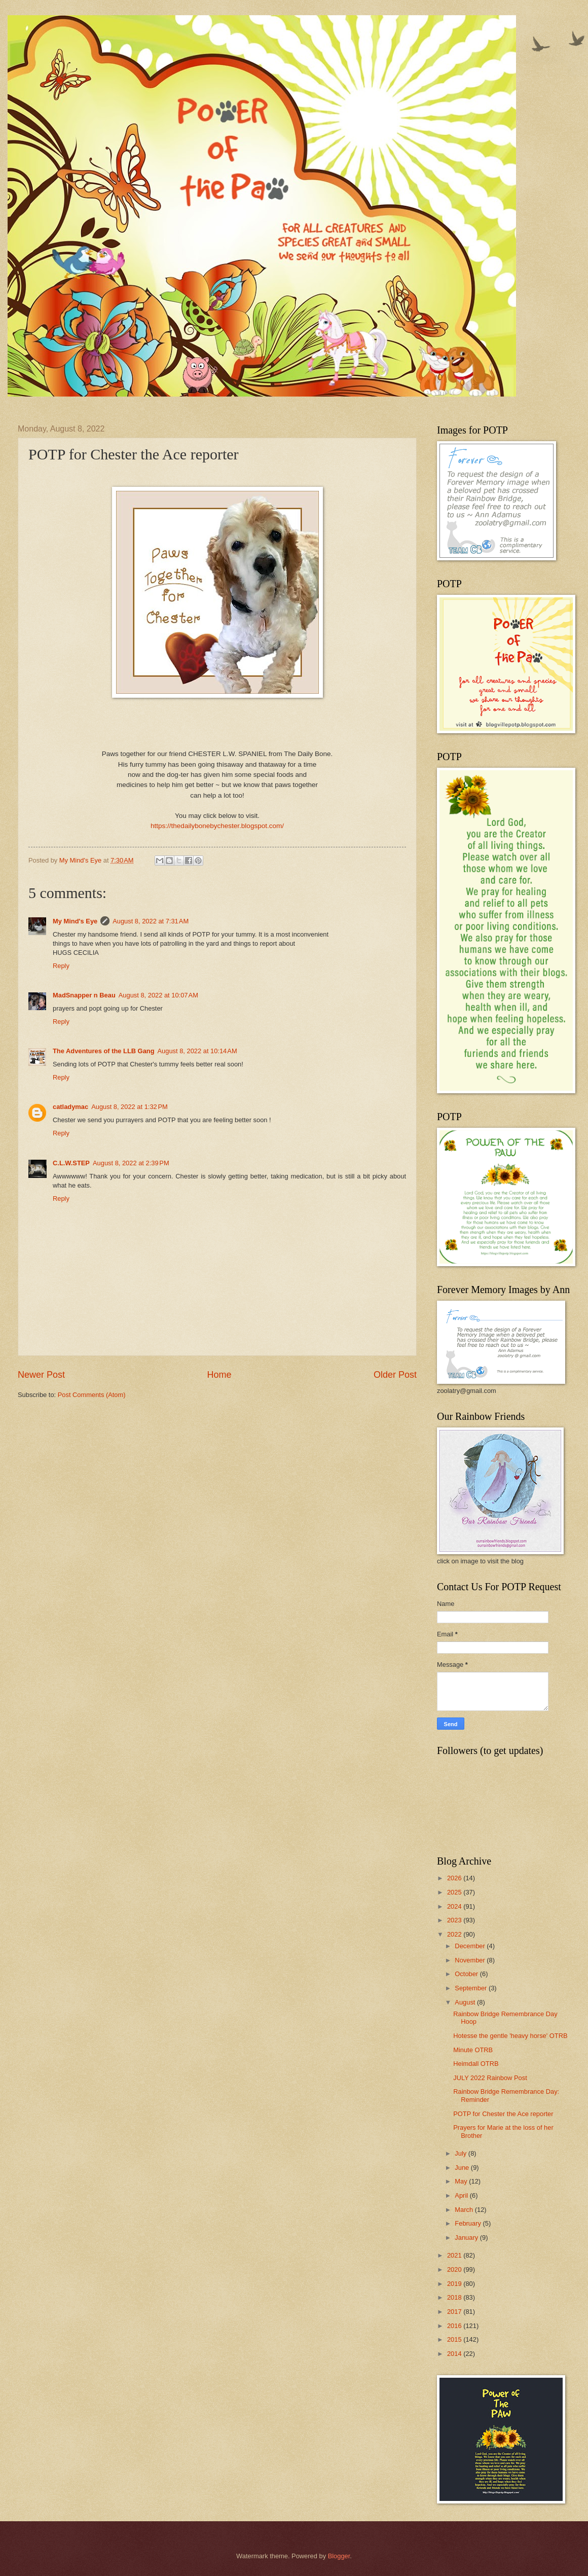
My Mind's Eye (75, 921)
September (472, 1988)
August (466, 2002)
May (462, 2181)
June (463, 2167)
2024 (455, 1906)
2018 (455, 2297)
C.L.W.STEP (71, 1163)
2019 (455, 2283)
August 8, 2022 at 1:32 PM (129, 1107)
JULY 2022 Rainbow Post (490, 2078)
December (471, 1946)
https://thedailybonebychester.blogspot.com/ (217, 826)
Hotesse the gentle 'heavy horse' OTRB (510, 2036)
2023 (455, 1920)
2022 (455, 1934)
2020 (455, 2269)
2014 (455, 2353)
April (462, 2195)
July (461, 2153)
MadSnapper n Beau (84, 995)
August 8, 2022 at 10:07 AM (158, 995)
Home (219, 1375)
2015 (455, 2339)
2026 (455, 1878)
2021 (455, 2255)
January (467, 2237)
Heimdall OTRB (475, 2063)
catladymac (70, 1107)
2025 (455, 1892)
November (471, 1960)
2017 (455, 2311)
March (464, 2209)
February (469, 2223)
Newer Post (41, 1375)
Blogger (339, 2556)
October (467, 1974)
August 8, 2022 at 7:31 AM (151, 921)
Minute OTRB (473, 2050)
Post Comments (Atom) (92, 1395)
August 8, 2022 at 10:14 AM (197, 1051)
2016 (455, 2326)
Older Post (395, 1375)
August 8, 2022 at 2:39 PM (131, 1163)
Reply (61, 966)
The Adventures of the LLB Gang (104, 1051)
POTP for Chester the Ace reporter (503, 2114)
